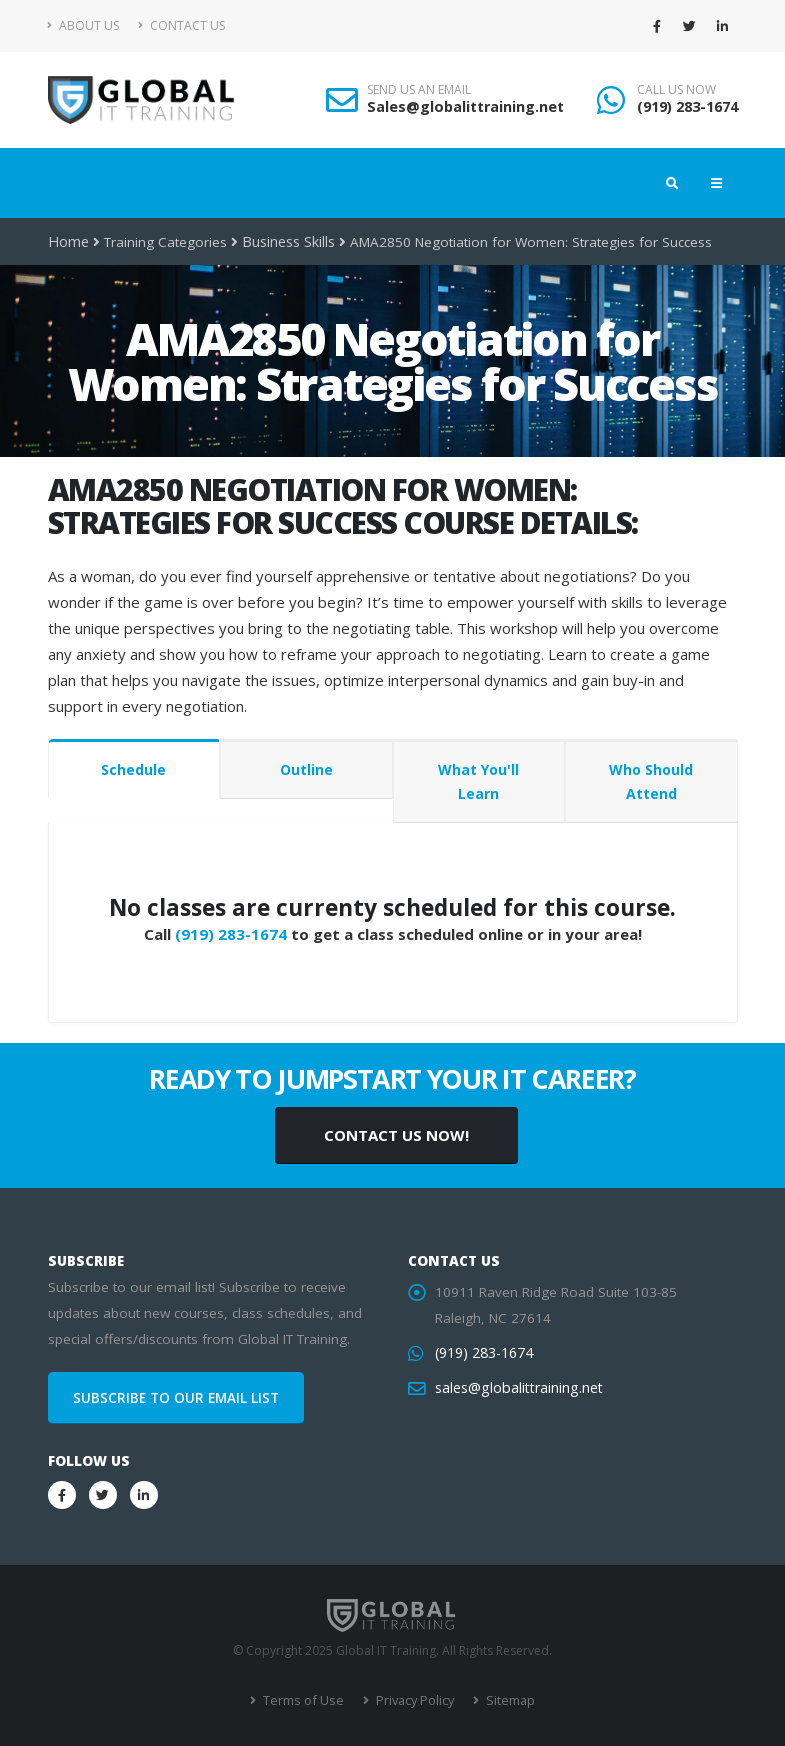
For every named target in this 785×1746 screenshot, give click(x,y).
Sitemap (505, 1700)
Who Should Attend (651, 781)
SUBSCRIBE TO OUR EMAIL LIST (176, 1398)
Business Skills (286, 242)
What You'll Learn (478, 781)
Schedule (133, 769)
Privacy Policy (412, 1700)
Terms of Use (304, 1700)
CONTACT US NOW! (396, 1135)
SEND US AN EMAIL (419, 90)
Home (67, 242)
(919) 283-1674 (687, 106)
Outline (306, 769)
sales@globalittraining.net (516, 1388)
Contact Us (181, 25)
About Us (83, 25)
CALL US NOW (676, 90)
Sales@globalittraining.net (465, 106)
